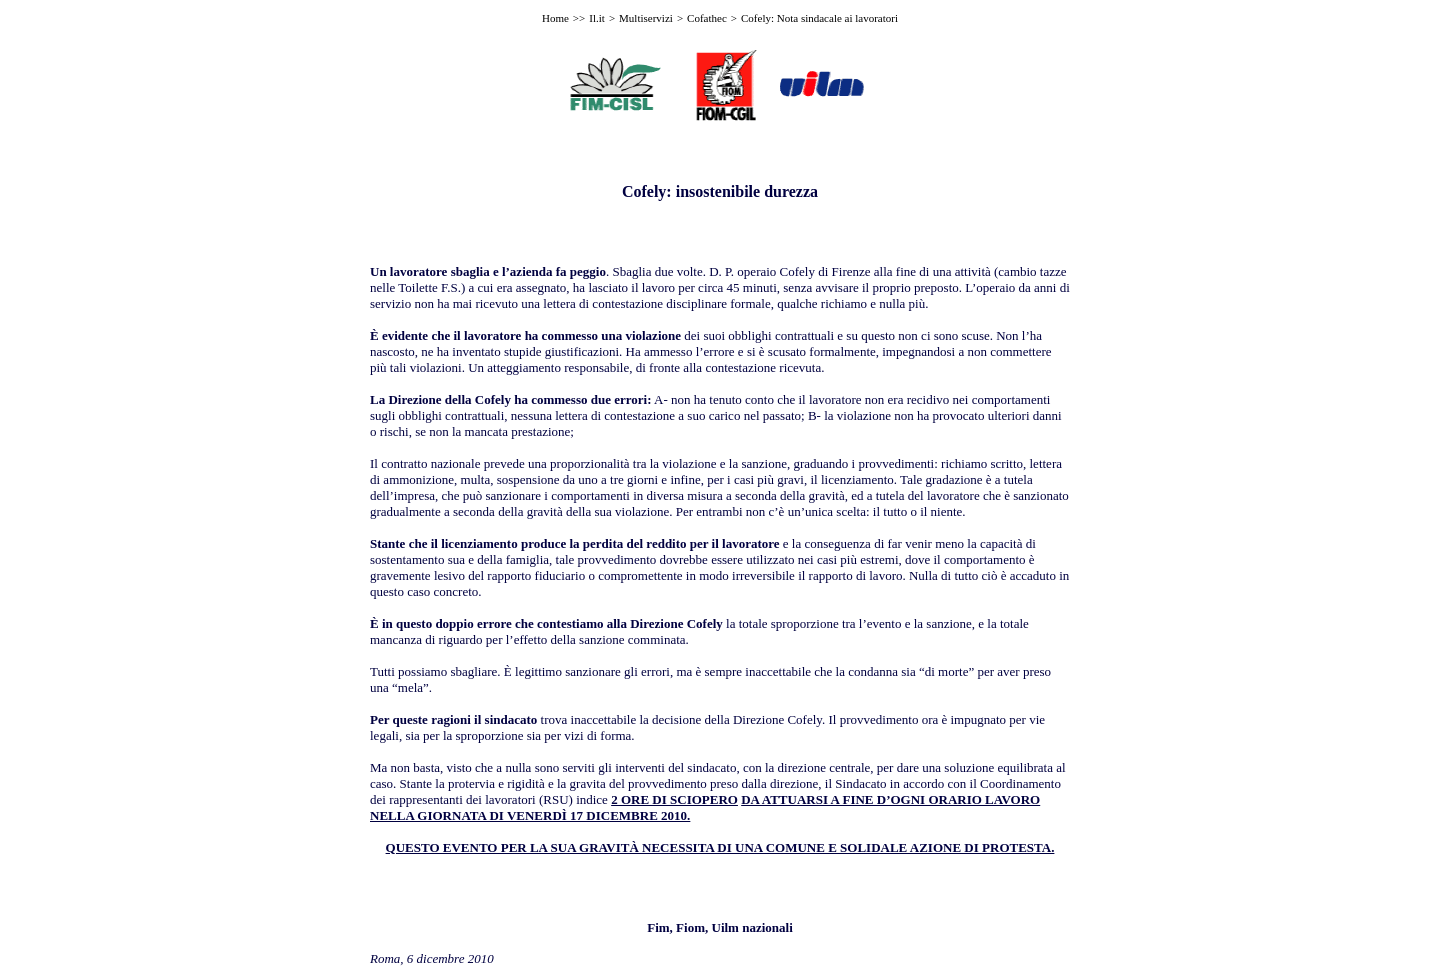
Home (555, 18)
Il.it (597, 18)
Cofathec (707, 18)
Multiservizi (646, 18)
